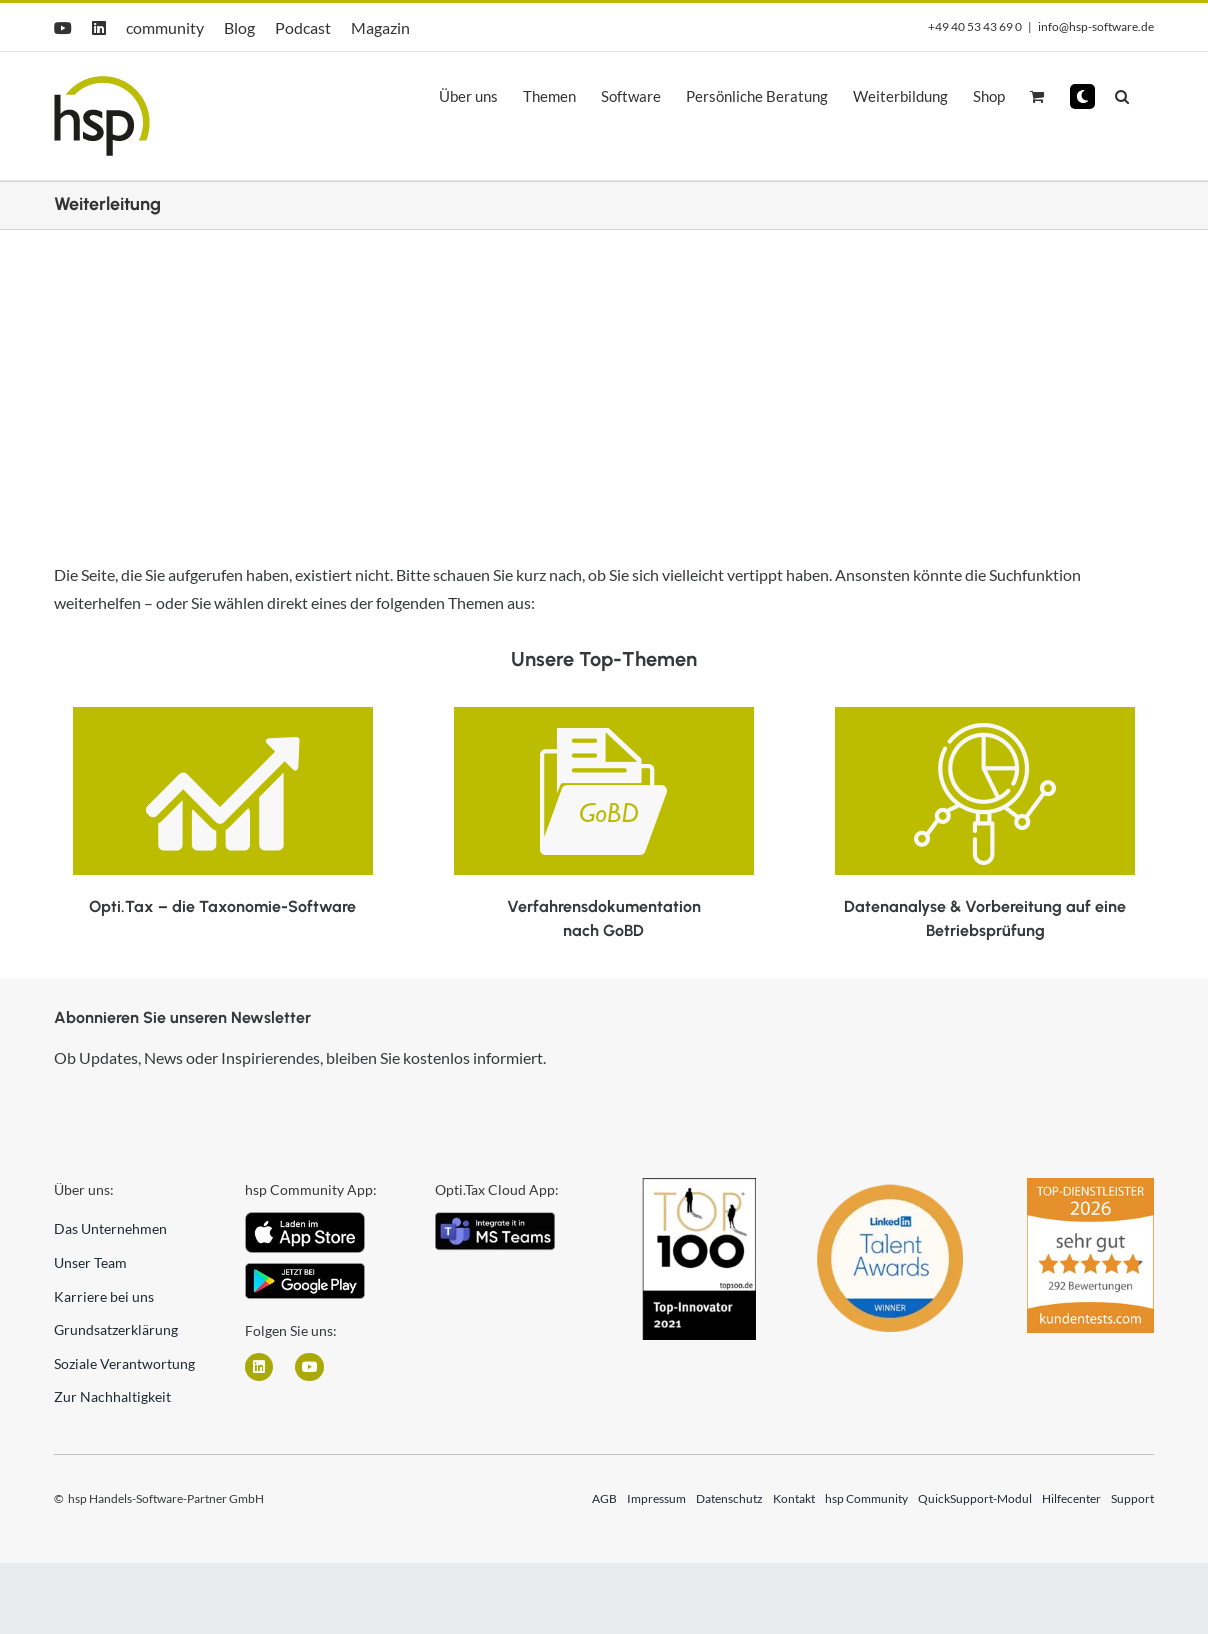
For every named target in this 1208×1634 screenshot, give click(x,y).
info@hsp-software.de (1096, 26)
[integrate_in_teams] (495, 1219)
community (165, 27)
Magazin (380, 27)
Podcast (303, 27)
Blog (239, 27)
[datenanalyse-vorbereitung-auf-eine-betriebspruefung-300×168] (985, 714)
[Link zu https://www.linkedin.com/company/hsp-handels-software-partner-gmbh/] (259, 1367)
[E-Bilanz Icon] (223, 714)
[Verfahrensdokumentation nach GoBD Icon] (604, 714)
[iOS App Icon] (305, 1219)
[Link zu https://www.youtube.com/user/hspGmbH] (309, 1367)
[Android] (305, 1270)
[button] (1082, 96)
